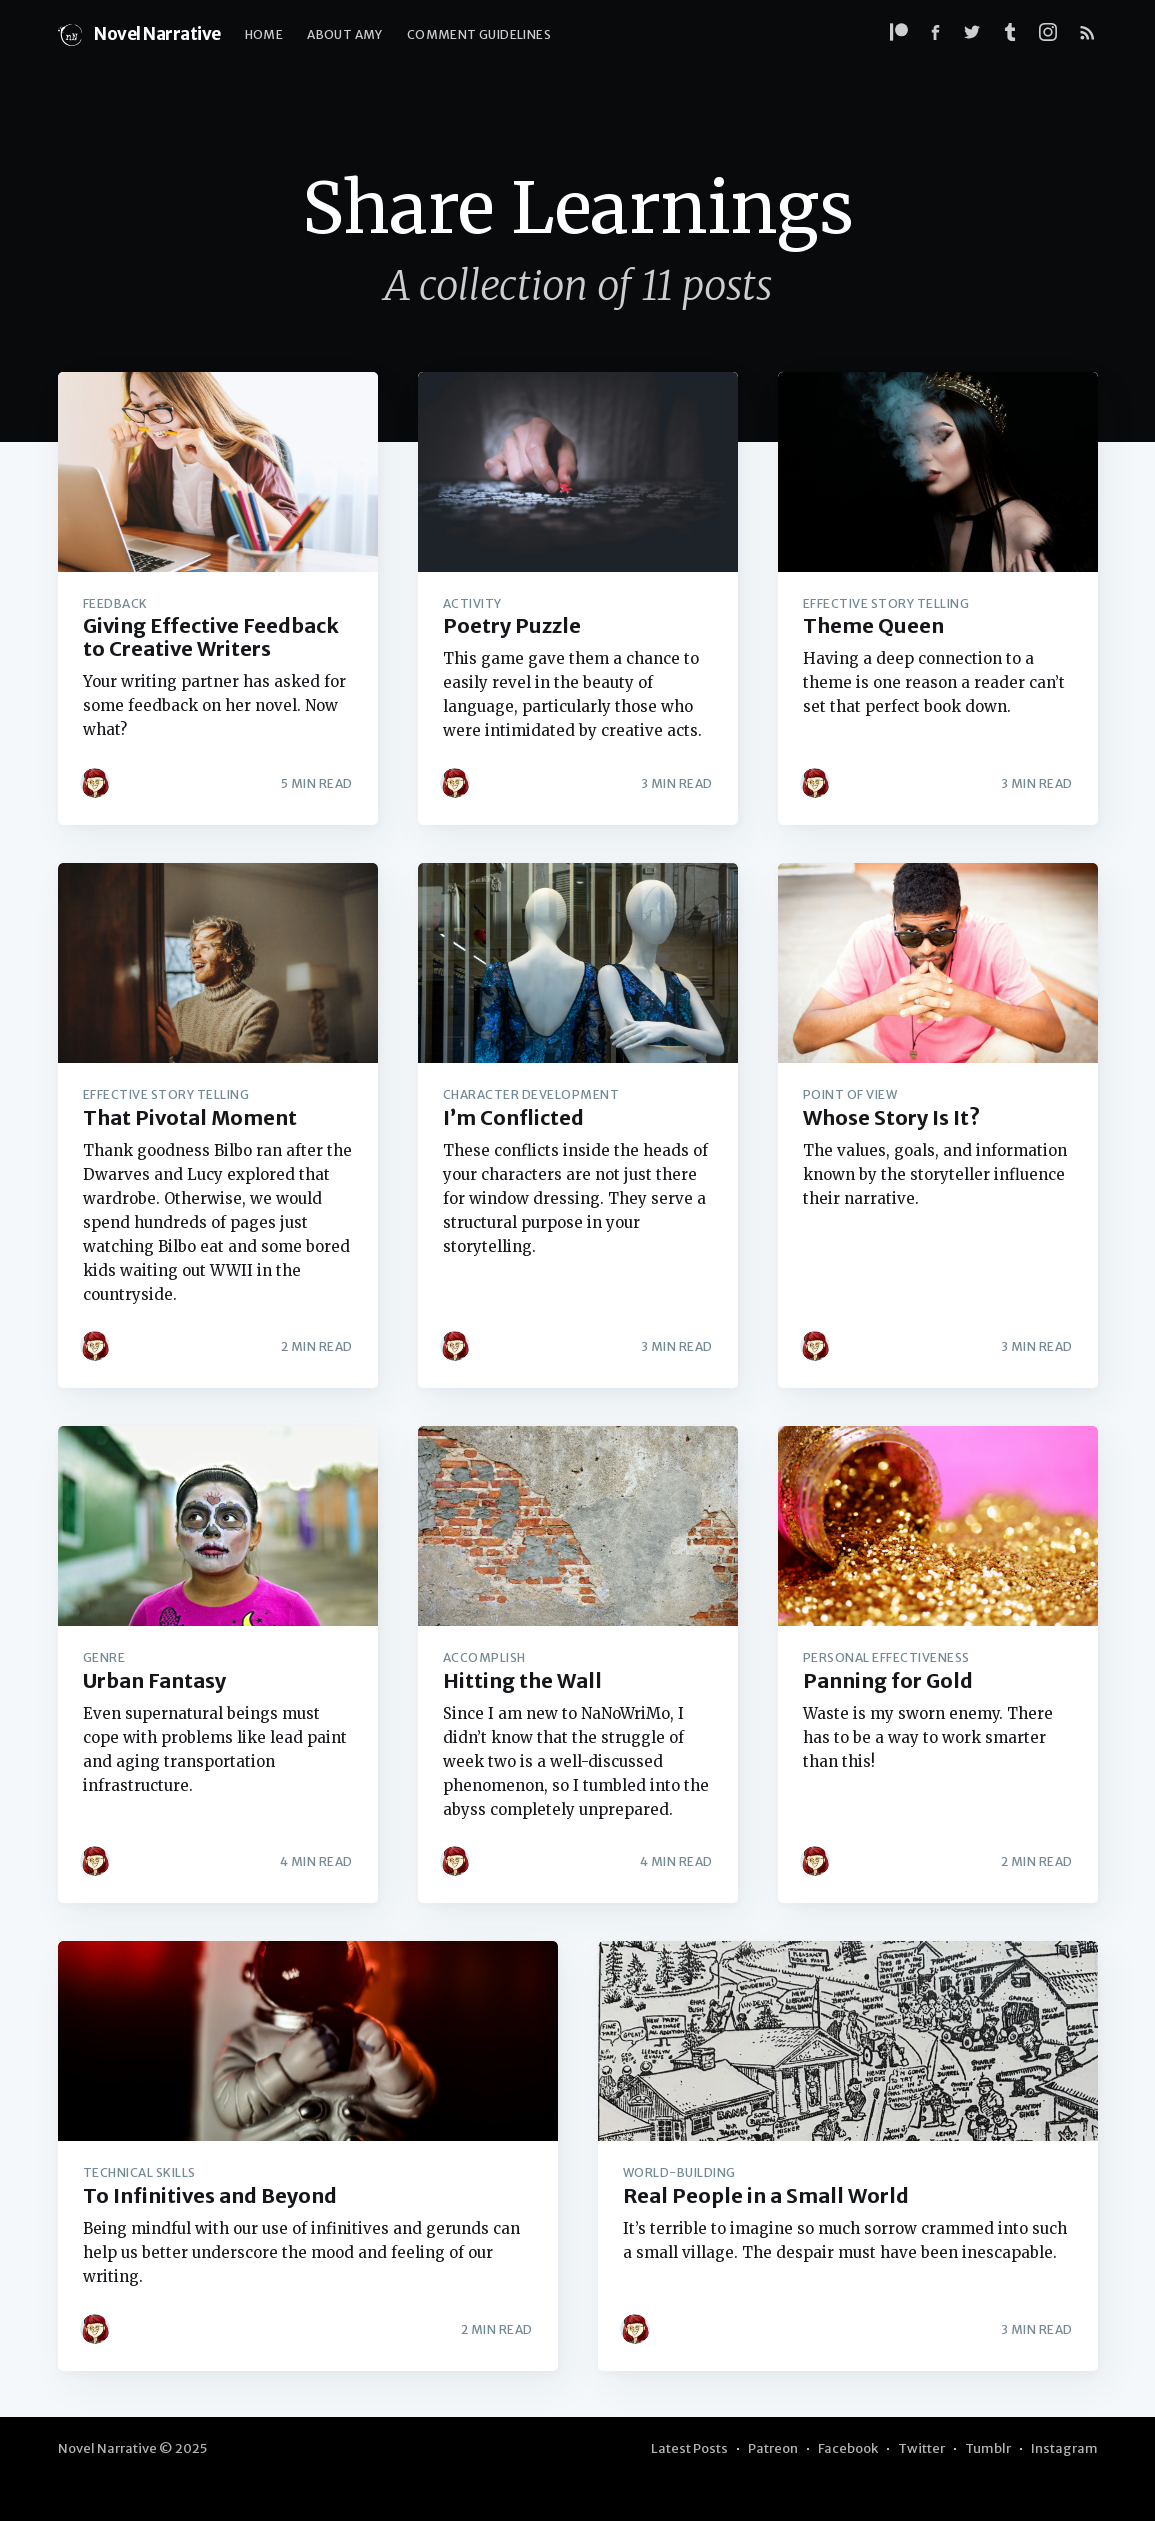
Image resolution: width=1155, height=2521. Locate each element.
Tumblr (988, 2448)
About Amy (345, 34)
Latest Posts (689, 2448)
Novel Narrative (139, 35)
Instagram (1064, 2448)
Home (264, 34)
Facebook (848, 2448)
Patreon (773, 2448)
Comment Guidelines (479, 34)
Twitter (921, 2448)
